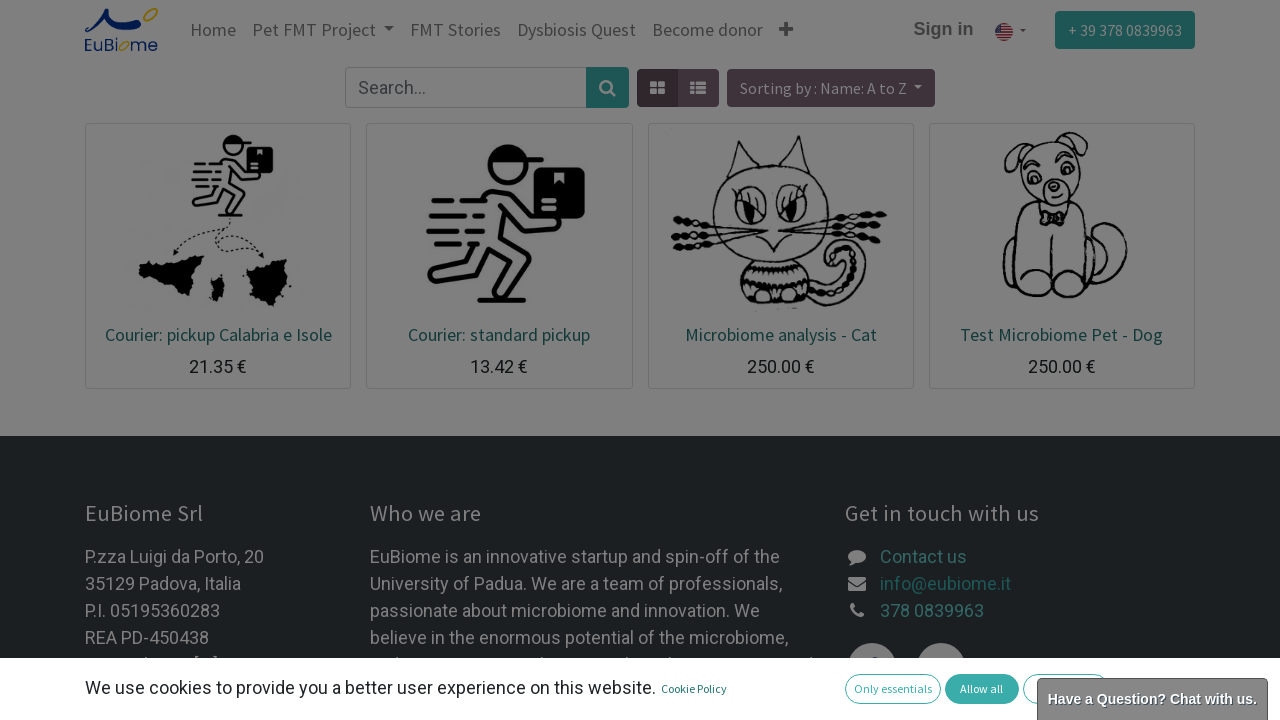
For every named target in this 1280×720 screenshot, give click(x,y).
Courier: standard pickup (499, 334)
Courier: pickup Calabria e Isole (218, 334)
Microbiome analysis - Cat (781, 334)
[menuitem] (213, 29)
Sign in (944, 29)
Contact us (923, 556)
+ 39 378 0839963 (1125, 30)
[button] (786, 29)
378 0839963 (932, 610)
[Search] (607, 87)
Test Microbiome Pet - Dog (1061, 334)
